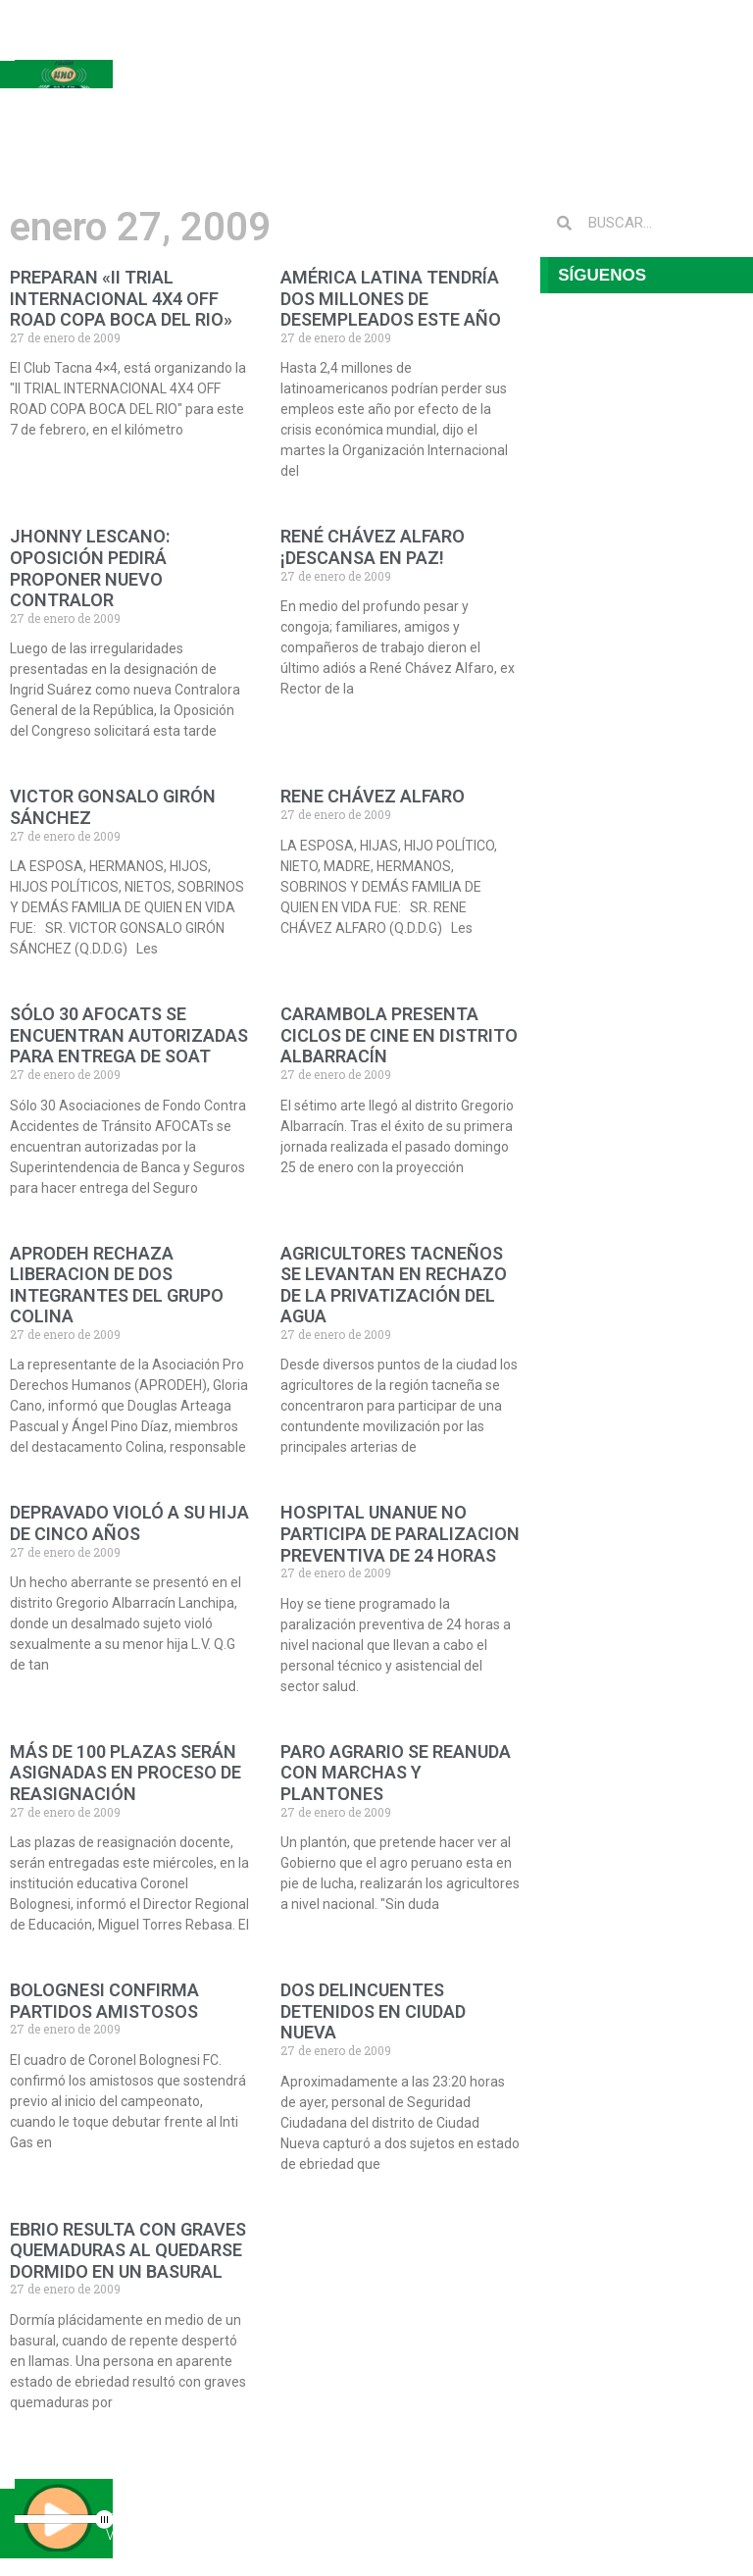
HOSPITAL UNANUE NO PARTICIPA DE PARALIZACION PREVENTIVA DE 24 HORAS (400, 1533)
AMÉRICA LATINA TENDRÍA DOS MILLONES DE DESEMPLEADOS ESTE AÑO (390, 298)
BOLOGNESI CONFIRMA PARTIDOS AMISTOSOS (104, 2001)
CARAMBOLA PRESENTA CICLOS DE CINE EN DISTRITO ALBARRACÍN (399, 1035)
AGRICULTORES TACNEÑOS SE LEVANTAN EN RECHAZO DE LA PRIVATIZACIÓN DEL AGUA (393, 1285)
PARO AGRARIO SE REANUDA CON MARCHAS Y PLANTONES (395, 1772)
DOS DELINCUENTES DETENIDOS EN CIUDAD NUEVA (373, 2011)
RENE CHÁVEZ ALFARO (372, 796)
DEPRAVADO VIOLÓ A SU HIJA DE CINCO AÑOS (129, 1523)
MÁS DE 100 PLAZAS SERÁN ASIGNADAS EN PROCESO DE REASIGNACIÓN (125, 1772)
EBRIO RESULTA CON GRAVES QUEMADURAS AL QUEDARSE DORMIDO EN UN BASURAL (128, 2250)
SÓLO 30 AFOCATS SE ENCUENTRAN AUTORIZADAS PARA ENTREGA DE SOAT (129, 1035)
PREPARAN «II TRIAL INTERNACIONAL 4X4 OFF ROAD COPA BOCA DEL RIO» (121, 298)
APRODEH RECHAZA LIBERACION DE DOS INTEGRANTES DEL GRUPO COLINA (117, 1285)
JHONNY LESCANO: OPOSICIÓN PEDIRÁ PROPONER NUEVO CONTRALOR (90, 568)
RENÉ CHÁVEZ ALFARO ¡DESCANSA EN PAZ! (372, 547)
